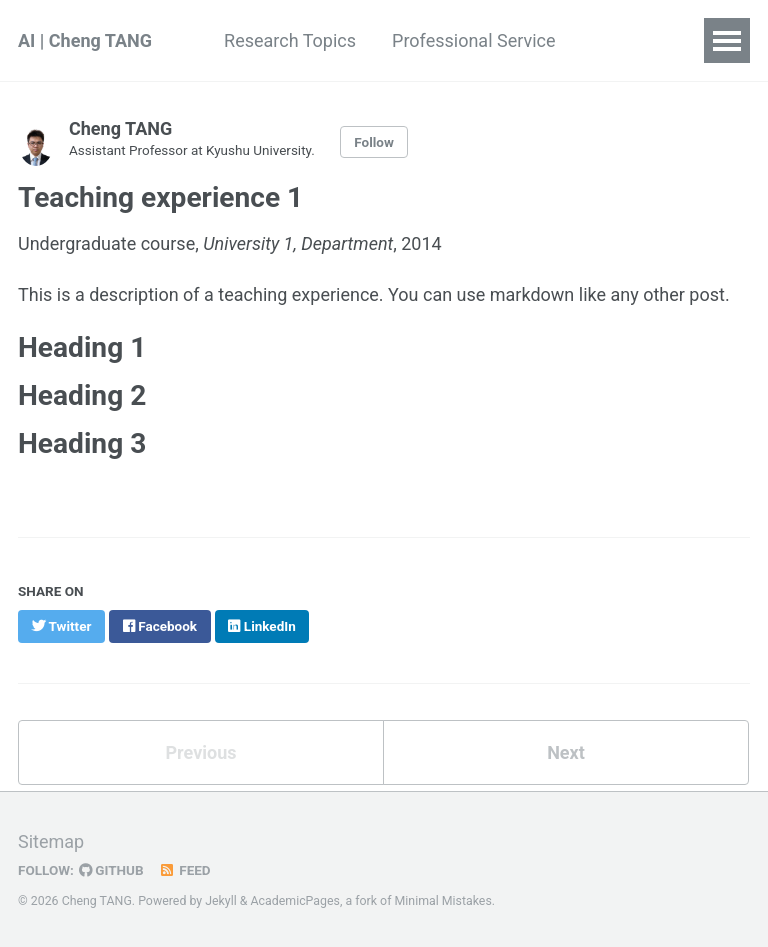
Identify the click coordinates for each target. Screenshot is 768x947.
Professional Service (474, 40)
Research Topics (290, 40)
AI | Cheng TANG (85, 40)
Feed (185, 870)
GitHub (111, 870)
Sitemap (51, 841)
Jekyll (221, 901)
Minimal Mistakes (443, 901)
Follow (374, 142)
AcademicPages (295, 901)
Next (566, 752)
